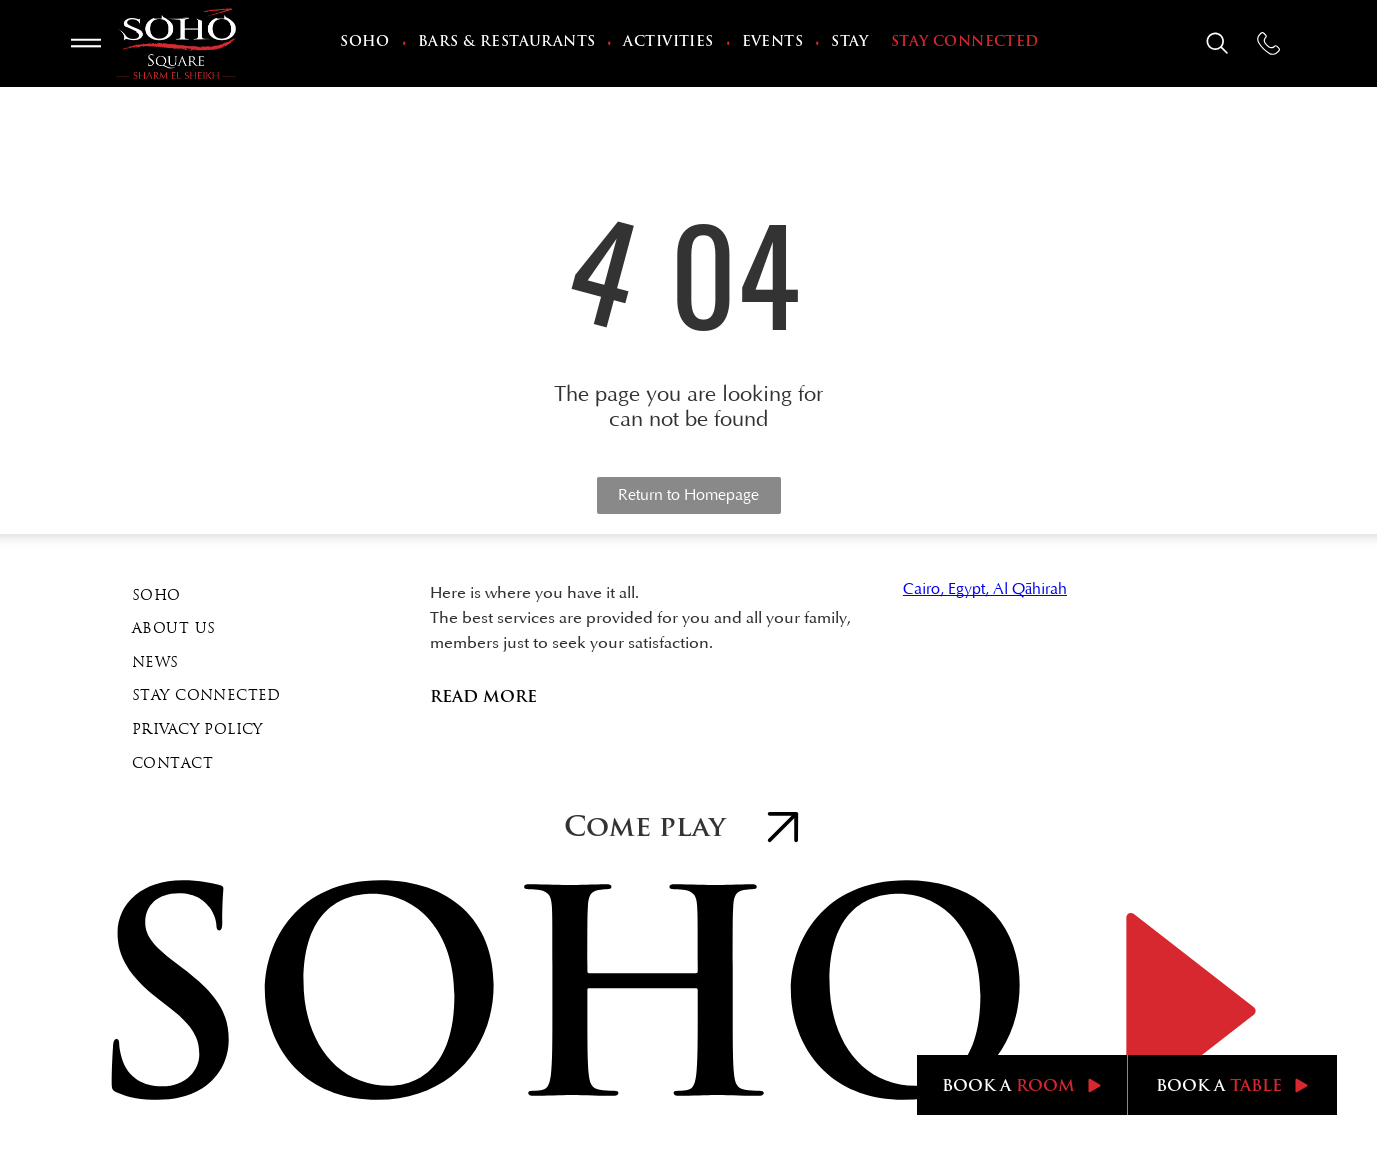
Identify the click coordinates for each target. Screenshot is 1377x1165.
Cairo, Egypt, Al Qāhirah (985, 589)
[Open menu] (86, 43)
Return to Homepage (688, 495)
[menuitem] (367, 44)
